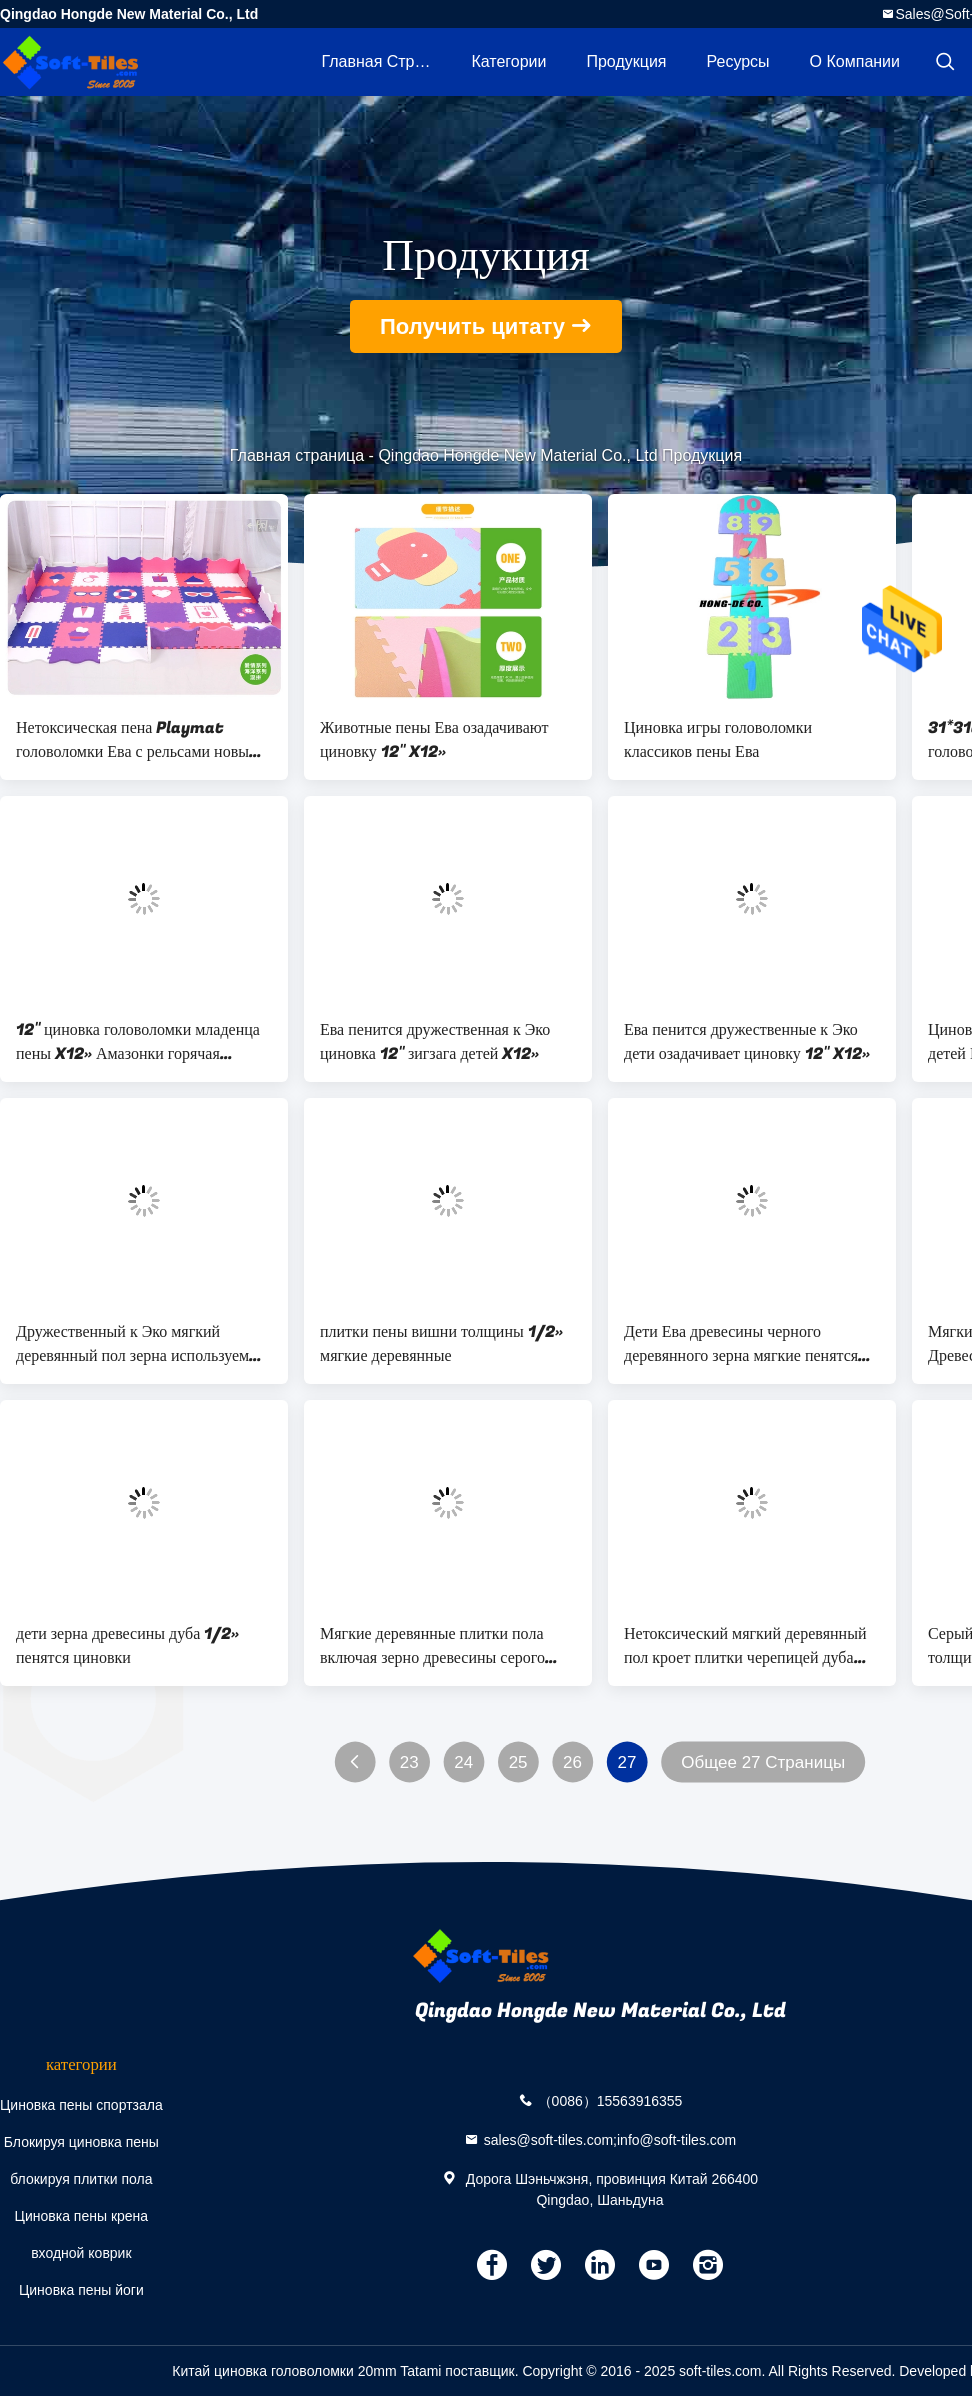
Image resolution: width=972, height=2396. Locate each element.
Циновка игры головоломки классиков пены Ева (718, 740)
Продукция (626, 61)
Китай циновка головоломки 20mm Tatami (306, 2371)
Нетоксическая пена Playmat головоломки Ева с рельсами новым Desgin (137, 740)
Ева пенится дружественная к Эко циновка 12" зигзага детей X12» (435, 1042)
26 (572, 1762)
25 (518, 1762)
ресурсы (738, 61)
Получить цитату (472, 326)
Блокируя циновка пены (81, 2142)
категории (508, 61)
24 (463, 1762)
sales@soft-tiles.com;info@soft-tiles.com (610, 2139)
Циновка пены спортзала (81, 2105)
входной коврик (81, 2253)
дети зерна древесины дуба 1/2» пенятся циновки (127, 1646)
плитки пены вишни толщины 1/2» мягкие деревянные (441, 1344)
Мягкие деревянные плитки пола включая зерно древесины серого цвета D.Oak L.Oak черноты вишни (444, 1646)
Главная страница (386, 61)
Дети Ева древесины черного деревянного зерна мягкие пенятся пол (741, 1344)
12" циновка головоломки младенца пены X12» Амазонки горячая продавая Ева (138, 1042)
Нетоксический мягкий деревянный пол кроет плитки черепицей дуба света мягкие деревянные (745, 1646)
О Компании (855, 61)
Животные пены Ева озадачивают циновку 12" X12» (434, 740)
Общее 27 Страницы (763, 1762)
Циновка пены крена (82, 2216)
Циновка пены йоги (81, 2290)
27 (626, 1762)
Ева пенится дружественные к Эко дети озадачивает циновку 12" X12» (747, 1042)
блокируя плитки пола (81, 2179)
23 (409, 1762)
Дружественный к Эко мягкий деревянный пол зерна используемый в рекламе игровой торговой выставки (142, 1344)
